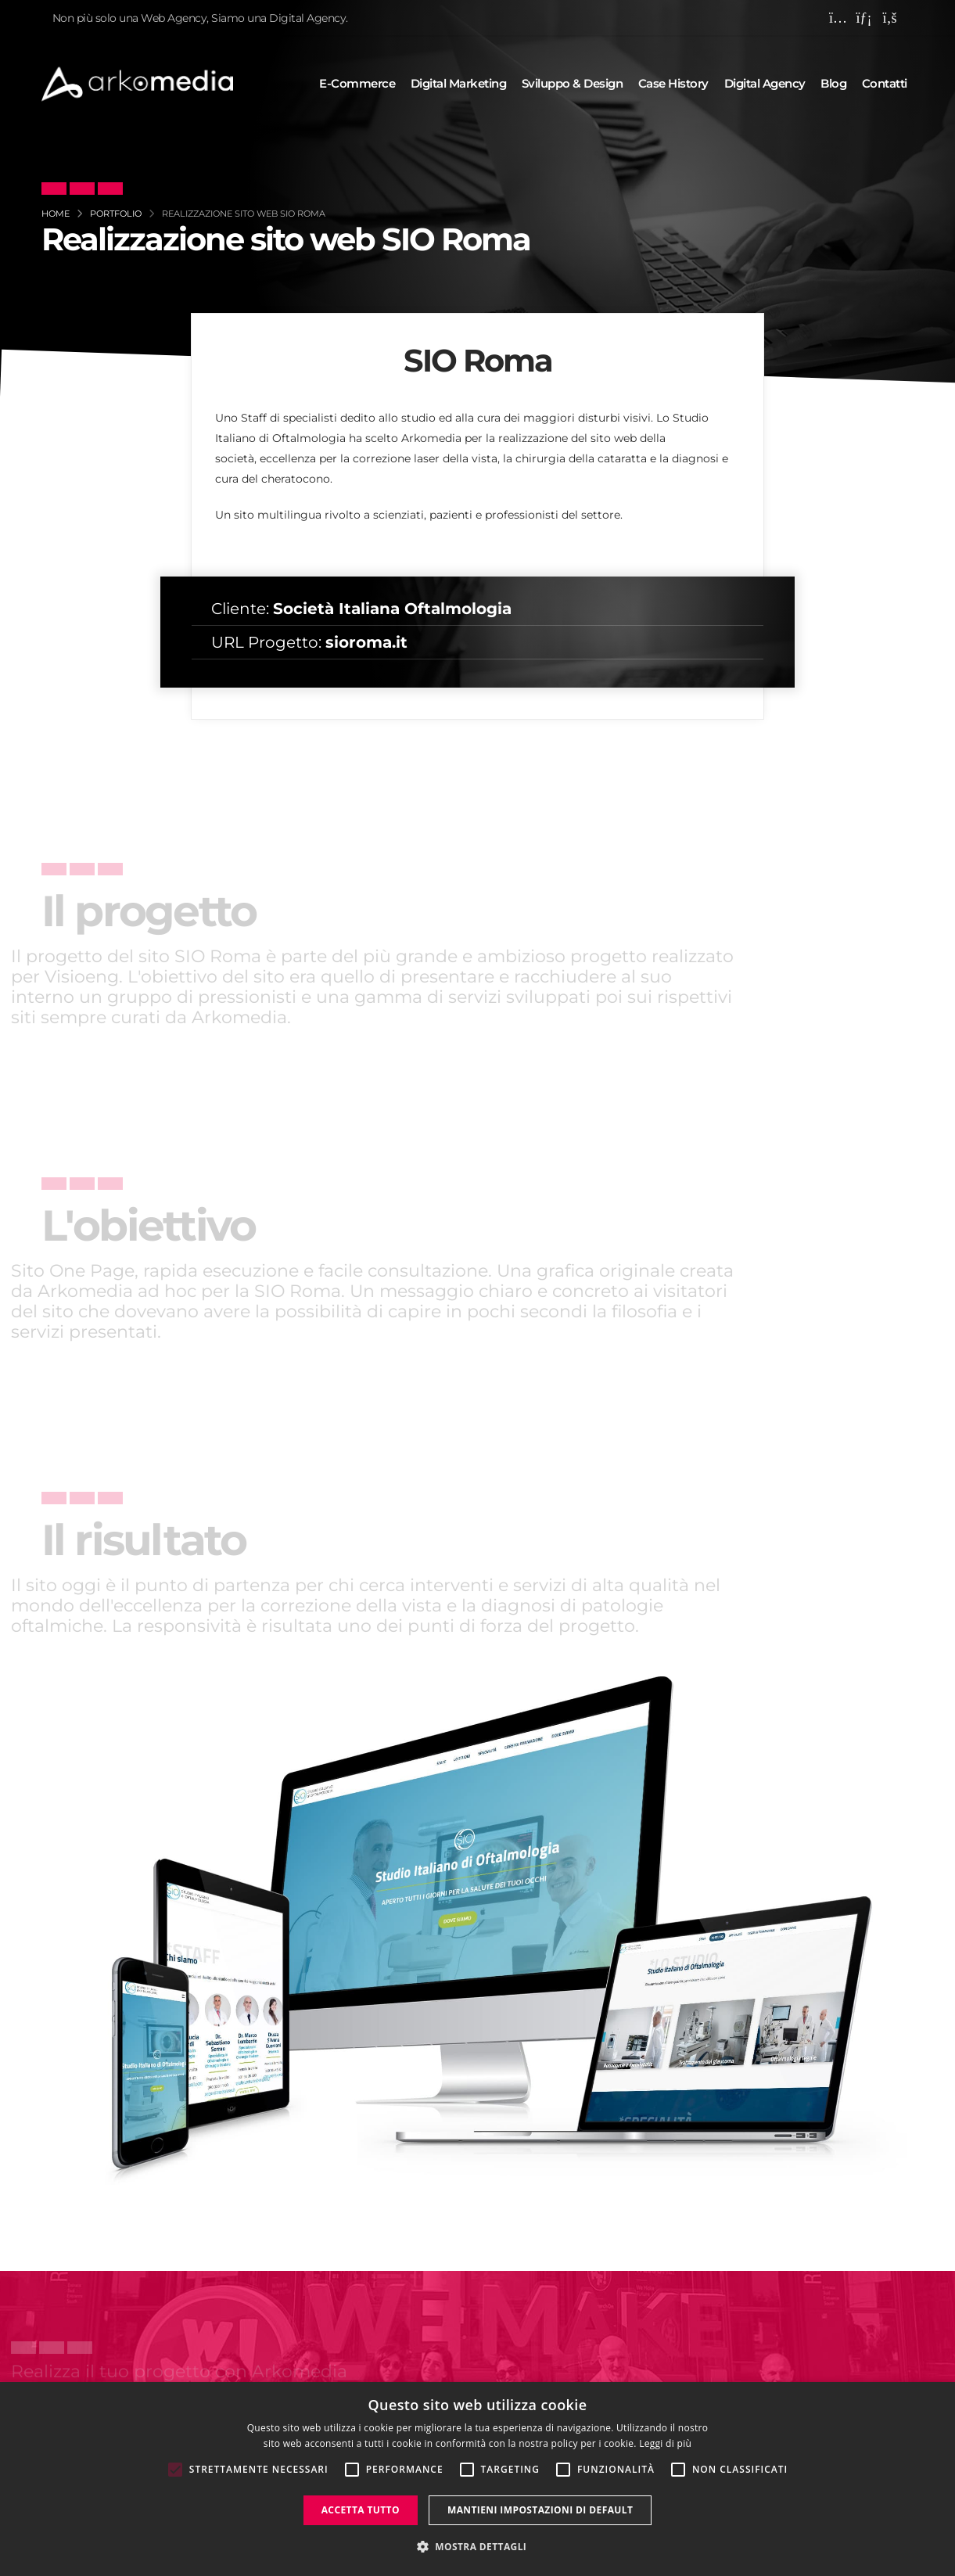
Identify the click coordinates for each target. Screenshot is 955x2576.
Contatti (884, 83)
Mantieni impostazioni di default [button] (540, 2510)
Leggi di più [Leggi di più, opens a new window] (665, 2443)
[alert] (477, 2479)
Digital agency (765, 83)
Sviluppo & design (572, 83)
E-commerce (357, 83)
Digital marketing (459, 83)
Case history (673, 83)
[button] (478, 2547)
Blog (833, 83)
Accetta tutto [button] (360, 2510)
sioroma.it (366, 642)
